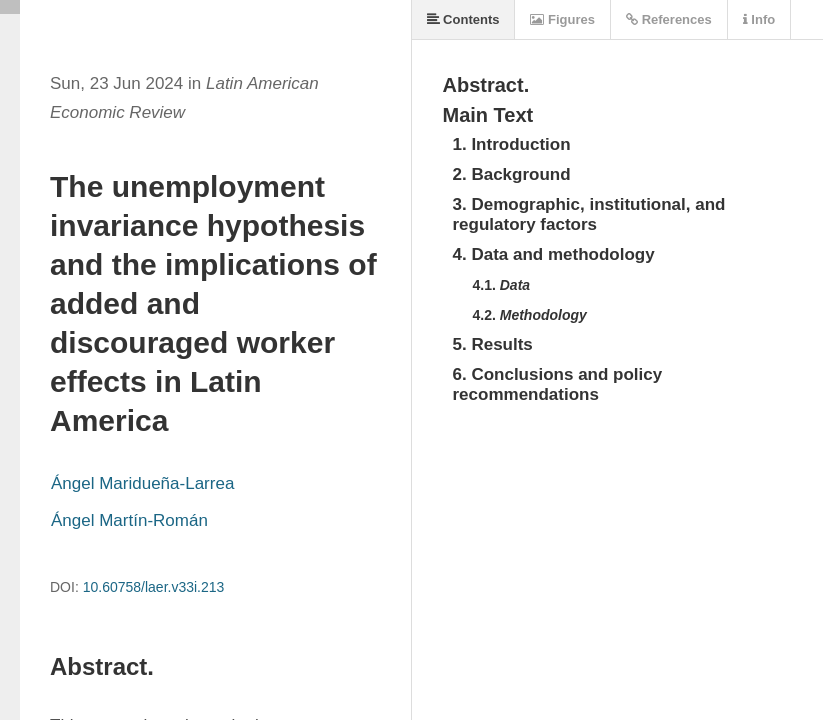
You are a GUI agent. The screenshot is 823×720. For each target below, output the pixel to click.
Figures (562, 19)
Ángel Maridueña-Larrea (142, 483)
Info (759, 19)
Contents (463, 19)
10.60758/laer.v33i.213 (154, 587)
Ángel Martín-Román (129, 520)
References (669, 19)
